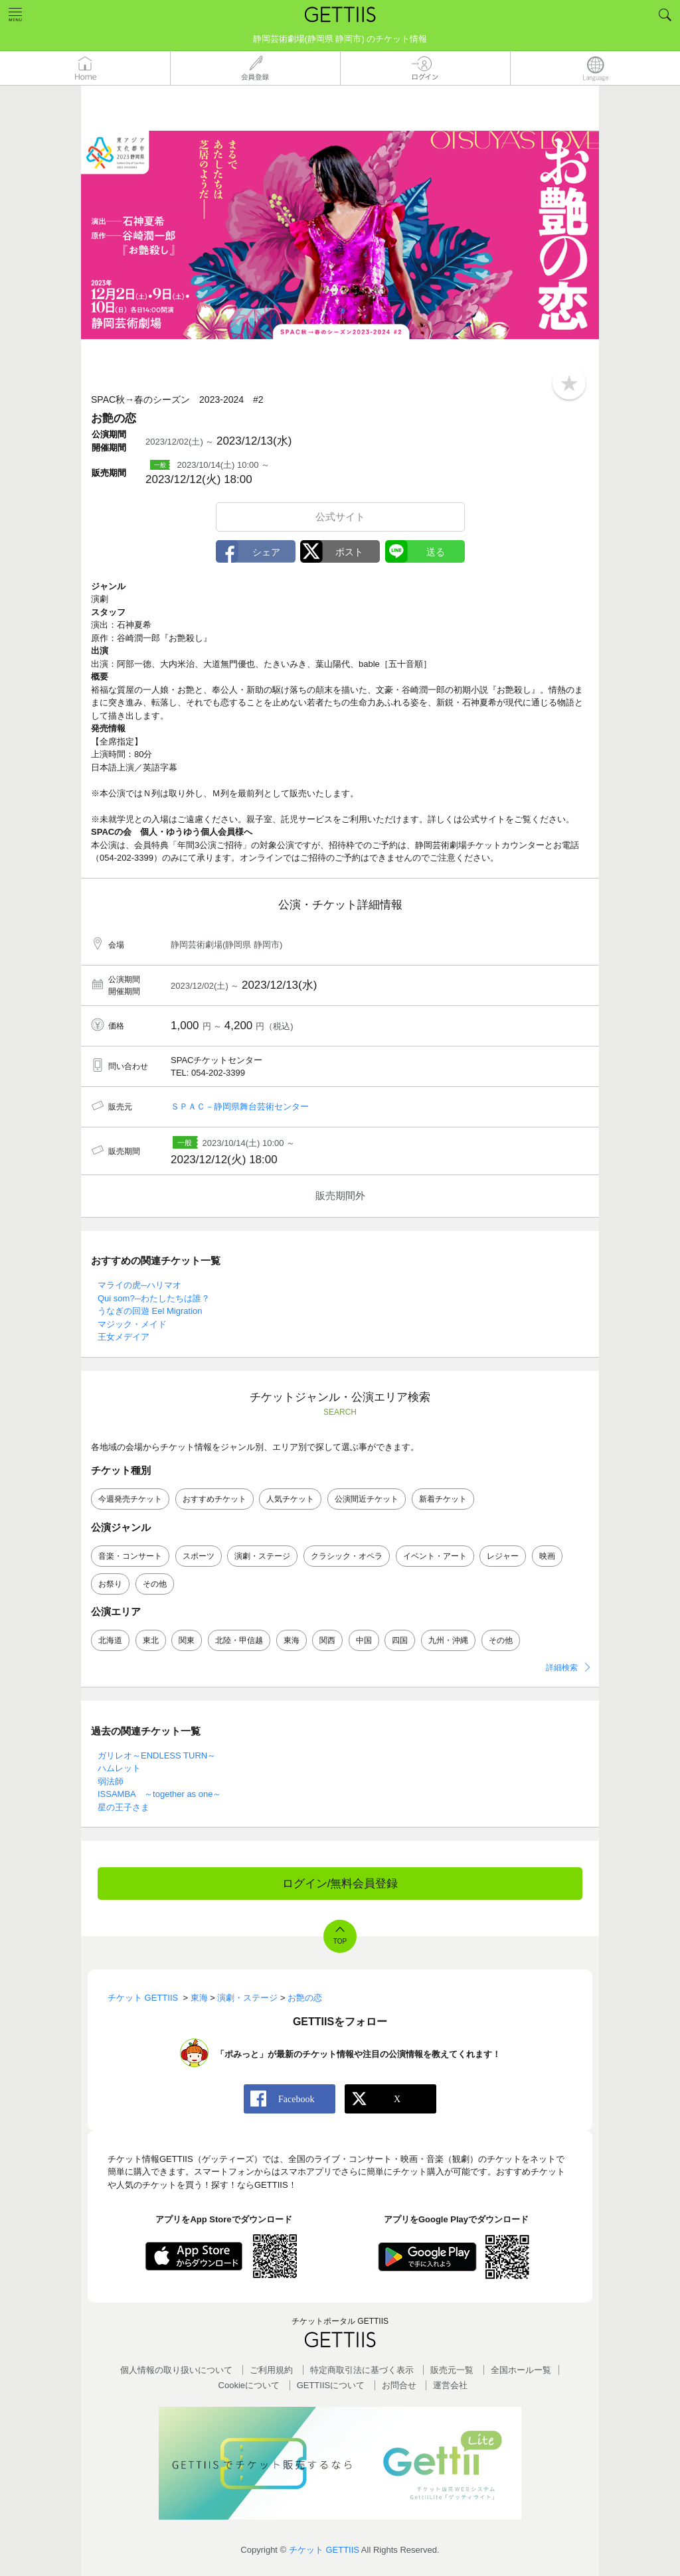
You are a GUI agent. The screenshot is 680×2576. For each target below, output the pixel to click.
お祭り (110, 1584)
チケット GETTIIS (324, 2550)
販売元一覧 (451, 2370)
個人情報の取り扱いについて (176, 2370)
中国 (364, 1640)
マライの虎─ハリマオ (139, 1285)
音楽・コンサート (130, 1556)
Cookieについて (249, 2385)
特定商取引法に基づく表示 (362, 2370)
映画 (547, 1556)
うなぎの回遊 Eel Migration (150, 1311)
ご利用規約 (271, 2370)
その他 (155, 1584)
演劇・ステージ (262, 1556)
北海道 (110, 1640)
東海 (291, 1640)
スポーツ (198, 1556)
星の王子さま (123, 1807)
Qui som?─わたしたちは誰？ (154, 1298)
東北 (151, 1640)
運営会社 (450, 2385)
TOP (340, 1941)
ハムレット (119, 1768)
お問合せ (399, 2385)
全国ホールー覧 (521, 2370)
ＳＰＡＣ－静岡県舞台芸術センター (240, 1106)
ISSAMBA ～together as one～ (159, 1794)
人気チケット (290, 1499)
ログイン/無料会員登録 (340, 1883)
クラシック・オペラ (346, 1556)
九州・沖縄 (448, 1640)
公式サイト (340, 516)
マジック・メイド (132, 1324)
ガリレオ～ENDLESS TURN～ (157, 1755)
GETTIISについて (331, 2385)
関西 (327, 1640)
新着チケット (443, 1499)
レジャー (503, 1556)
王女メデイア (123, 1337)
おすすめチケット (214, 1499)
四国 (400, 1640)
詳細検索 (562, 1667)
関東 (187, 1640)
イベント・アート (435, 1556)
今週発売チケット (130, 1499)
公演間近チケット (366, 1499)
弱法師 (111, 1781)
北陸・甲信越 (239, 1640)
